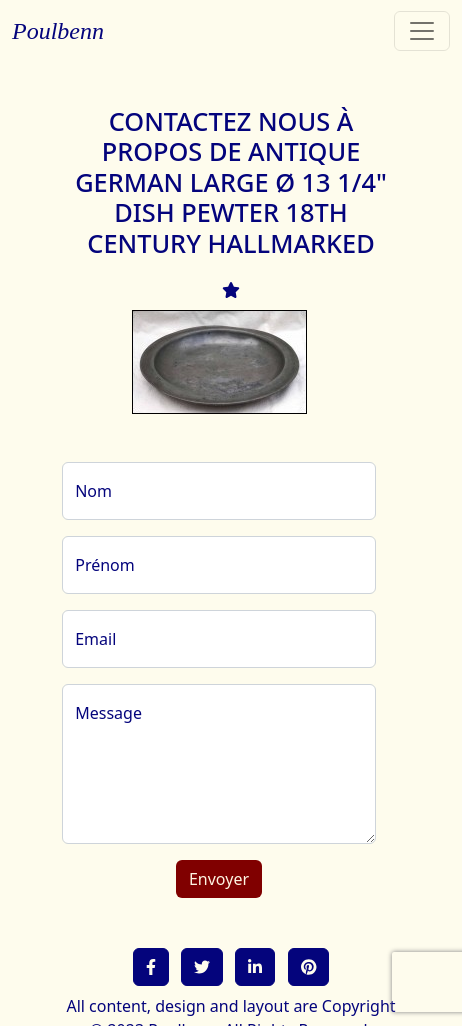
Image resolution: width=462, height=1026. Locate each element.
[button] (151, 967)
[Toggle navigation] (422, 31)
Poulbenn (58, 31)
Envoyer (219, 879)
